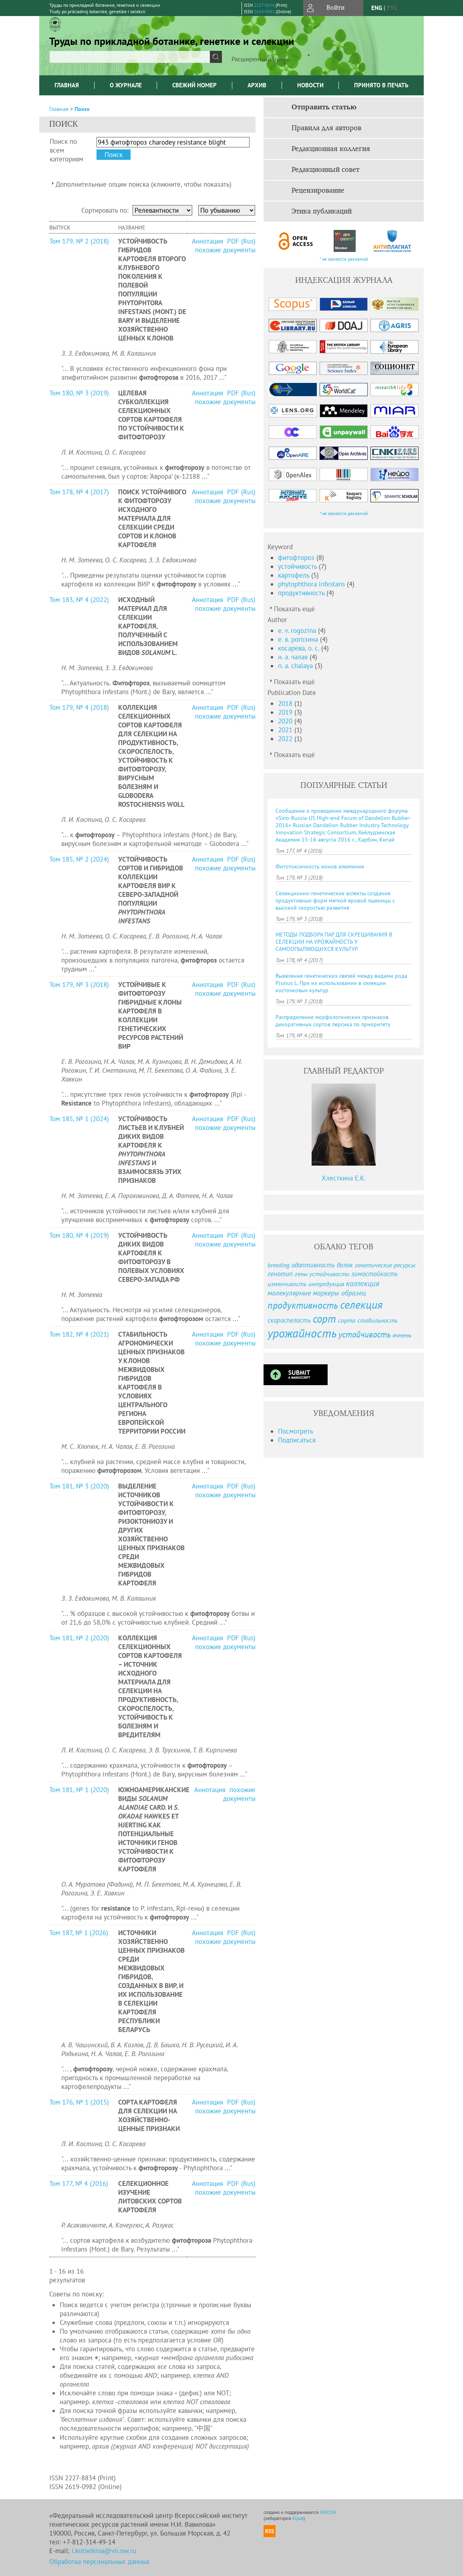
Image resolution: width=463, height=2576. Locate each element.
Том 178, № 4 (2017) (79, 491)
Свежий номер (194, 85)
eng (376, 8)
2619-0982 (264, 11)
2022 (286, 738)
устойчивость (298, 566)
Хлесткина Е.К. (344, 1178)
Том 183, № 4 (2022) (79, 599)
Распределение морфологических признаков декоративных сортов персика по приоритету (333, 1020)
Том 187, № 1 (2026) (78, 1932)
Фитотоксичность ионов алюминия (320, 866)
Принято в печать (381, 85)
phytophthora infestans (312, 584)
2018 (286, 703)
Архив (257, 85)
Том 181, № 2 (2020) (79, 1637)
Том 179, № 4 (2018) (79, 707)
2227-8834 (264, 5)
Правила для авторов (326, 128)
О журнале (126, 85)
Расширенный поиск (260, 59)
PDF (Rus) (241, 241)
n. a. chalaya (296, 665)
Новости (310, 85)
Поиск (82, 109)
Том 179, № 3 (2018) (79, 984)
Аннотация (208, 241)
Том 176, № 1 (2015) (79, 2102)
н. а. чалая (294, 657)
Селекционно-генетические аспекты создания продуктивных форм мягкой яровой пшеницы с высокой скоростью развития (335, 900)
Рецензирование (318, 190)
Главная (66, 85)
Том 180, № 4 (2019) (79, 1235)
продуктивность (302, 592)
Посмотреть (295, 1431)
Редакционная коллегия (331, 149)
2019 (286, 712)
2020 (286, 721)
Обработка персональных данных (99, 2561)
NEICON (328, 2512)
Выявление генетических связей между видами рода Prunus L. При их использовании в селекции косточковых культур (341, 983)
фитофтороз (297, 557)
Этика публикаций (322, 211)
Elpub (298, 2518)
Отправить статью (324, 107)
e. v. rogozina (298, 630)
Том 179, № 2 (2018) (79, 241)
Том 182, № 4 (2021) (79, 1334)
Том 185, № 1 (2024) (79, 1118)
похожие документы (225, 250)
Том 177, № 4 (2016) (78, 2183)
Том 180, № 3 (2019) (79, 393)
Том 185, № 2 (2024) (79, 859)
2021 (286, 729)
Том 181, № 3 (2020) (79, 1486)
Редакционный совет (325, 169)
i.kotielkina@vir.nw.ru (104, 2550)
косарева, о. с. (299, 648)
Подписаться (297, 1440)
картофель (294, 575)
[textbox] (130, 57)
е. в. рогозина (299, 639)
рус (392, 8)
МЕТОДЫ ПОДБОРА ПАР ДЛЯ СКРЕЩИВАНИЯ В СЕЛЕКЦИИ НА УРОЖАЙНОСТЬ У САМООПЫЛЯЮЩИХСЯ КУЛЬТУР (334, 942)
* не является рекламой (344, 259)
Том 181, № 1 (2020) (79, 1789)
